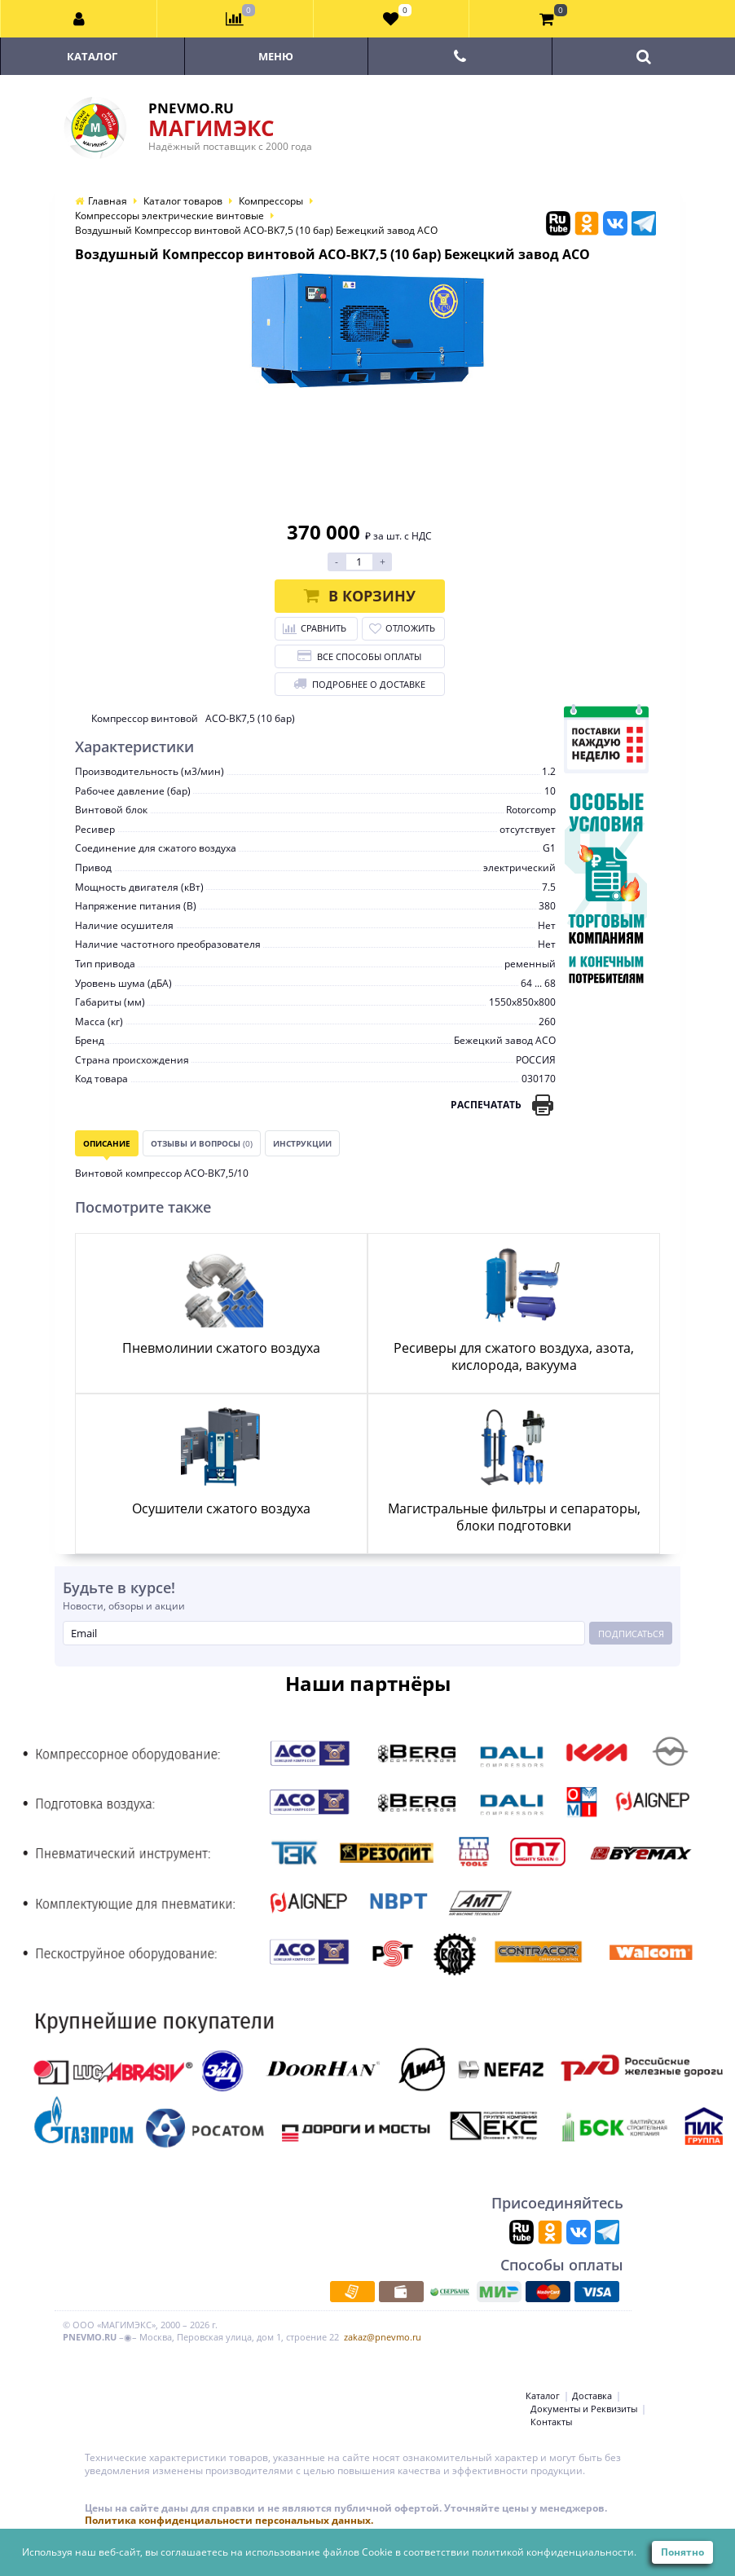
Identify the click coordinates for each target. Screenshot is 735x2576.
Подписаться (631, 1633)
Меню (275, 56)
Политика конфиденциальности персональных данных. (229, 2520)
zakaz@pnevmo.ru (382, 2337)
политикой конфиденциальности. (554, 2552)
